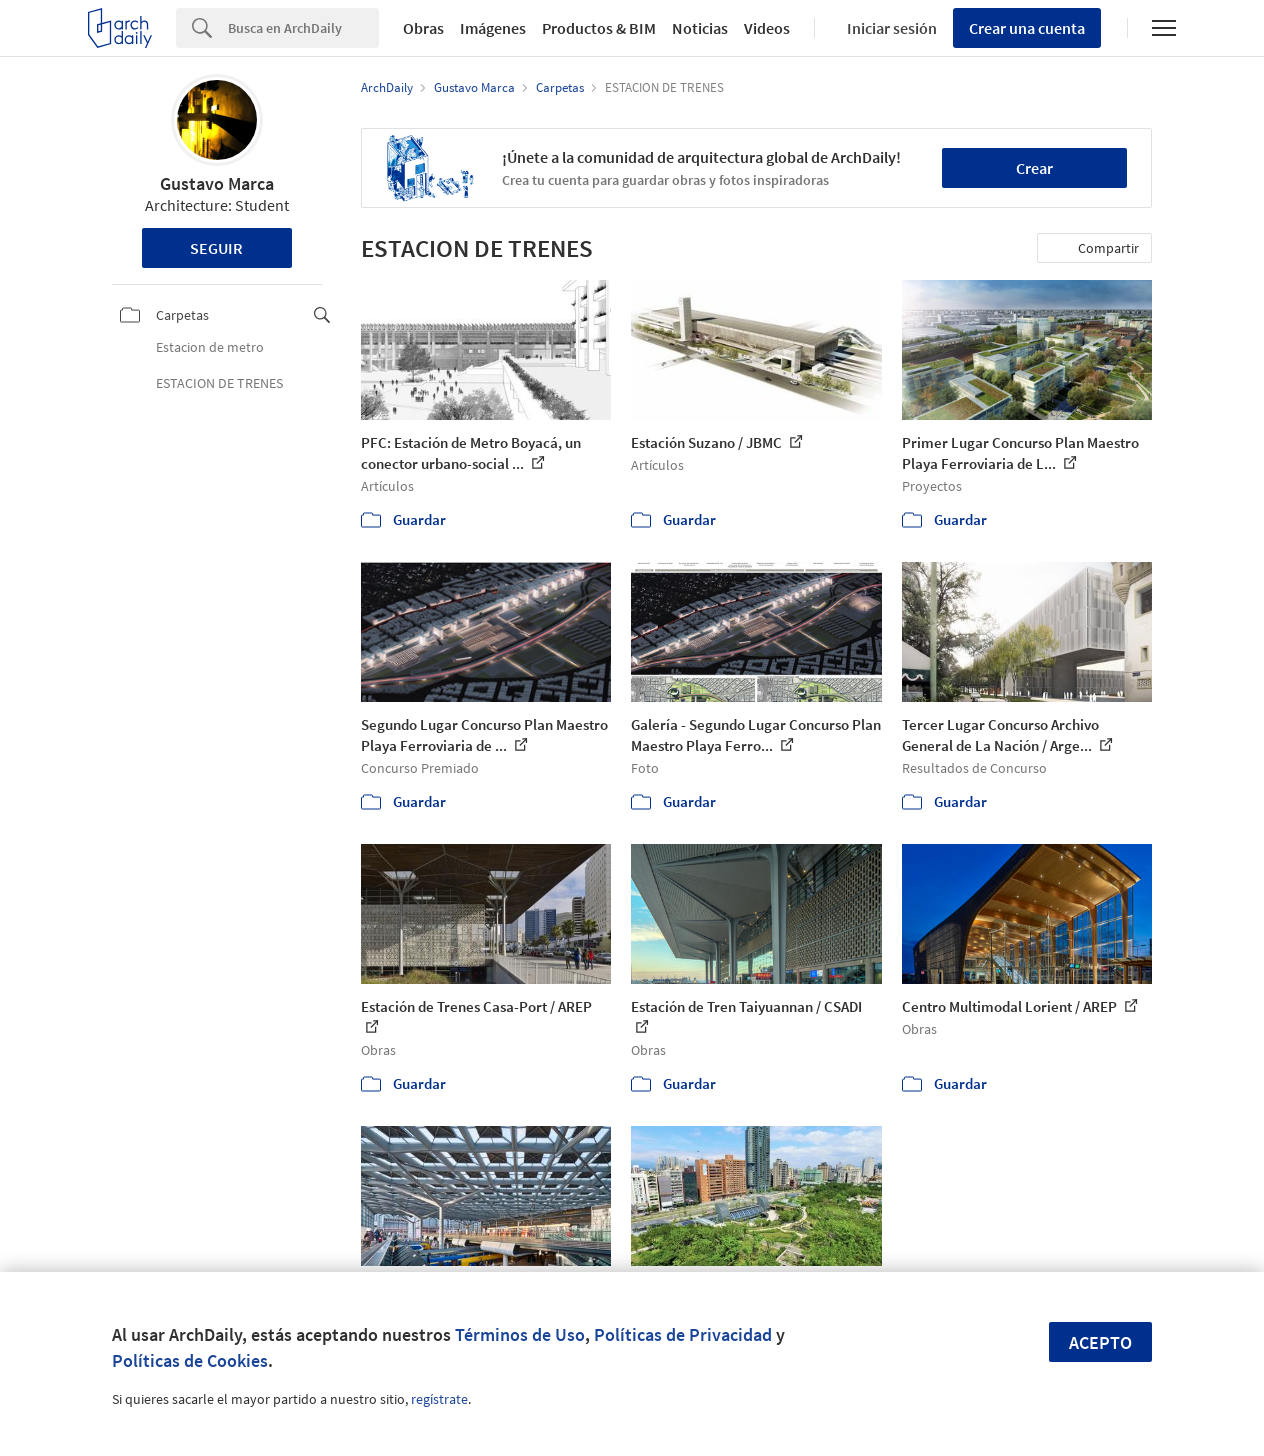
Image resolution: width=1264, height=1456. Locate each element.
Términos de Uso (520, 1334)
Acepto (1100, 1342)
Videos (767, 28)
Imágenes (493, 28)
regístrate (439, 1399)
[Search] (303, 28)
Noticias (700, 28)
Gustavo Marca (217, 183)
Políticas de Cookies (190, 1360)
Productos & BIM (599, 28)
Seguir (216, 248)
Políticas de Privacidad (683, 1334)
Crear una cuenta (1027, 28)
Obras (423, 28)
